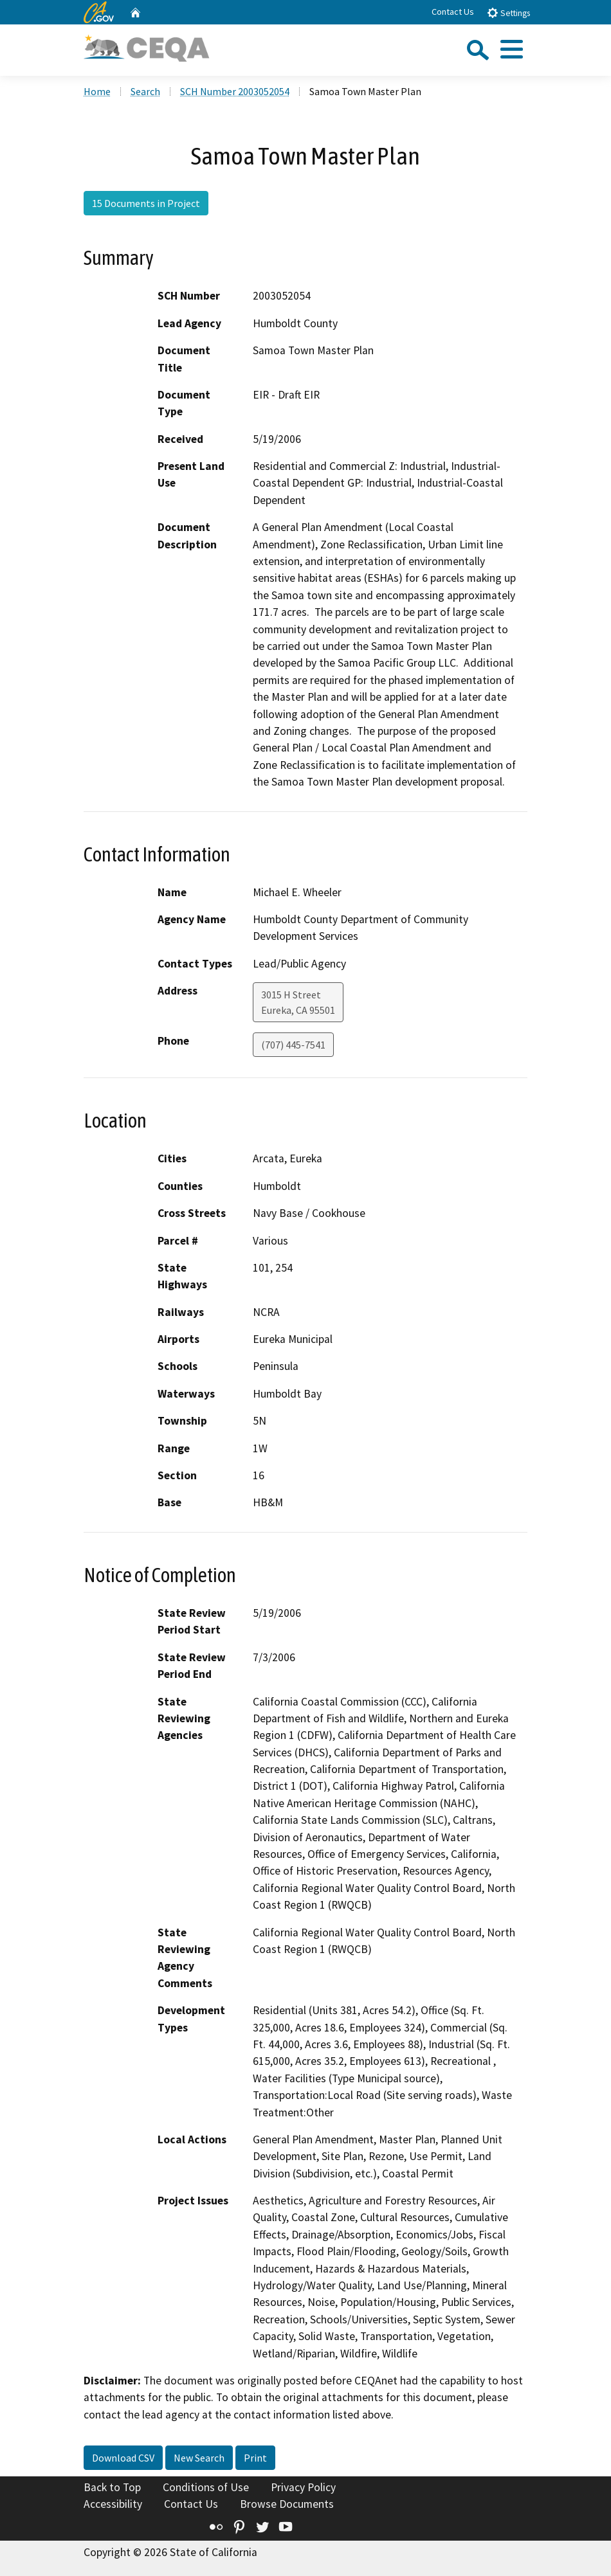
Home (97, 91)
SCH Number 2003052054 (234, 91)
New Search (199, 2457)
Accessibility (113, 2504)
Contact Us (453, 11)
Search (145, 91)
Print (255, 2457)
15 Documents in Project (146, 203)
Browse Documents (287, 2504)
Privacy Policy (303, 2487)
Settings (508, 12)
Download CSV (123, 2457)
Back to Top (112, 2487)
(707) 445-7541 (293, 1044)
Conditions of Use (206, 2487)
